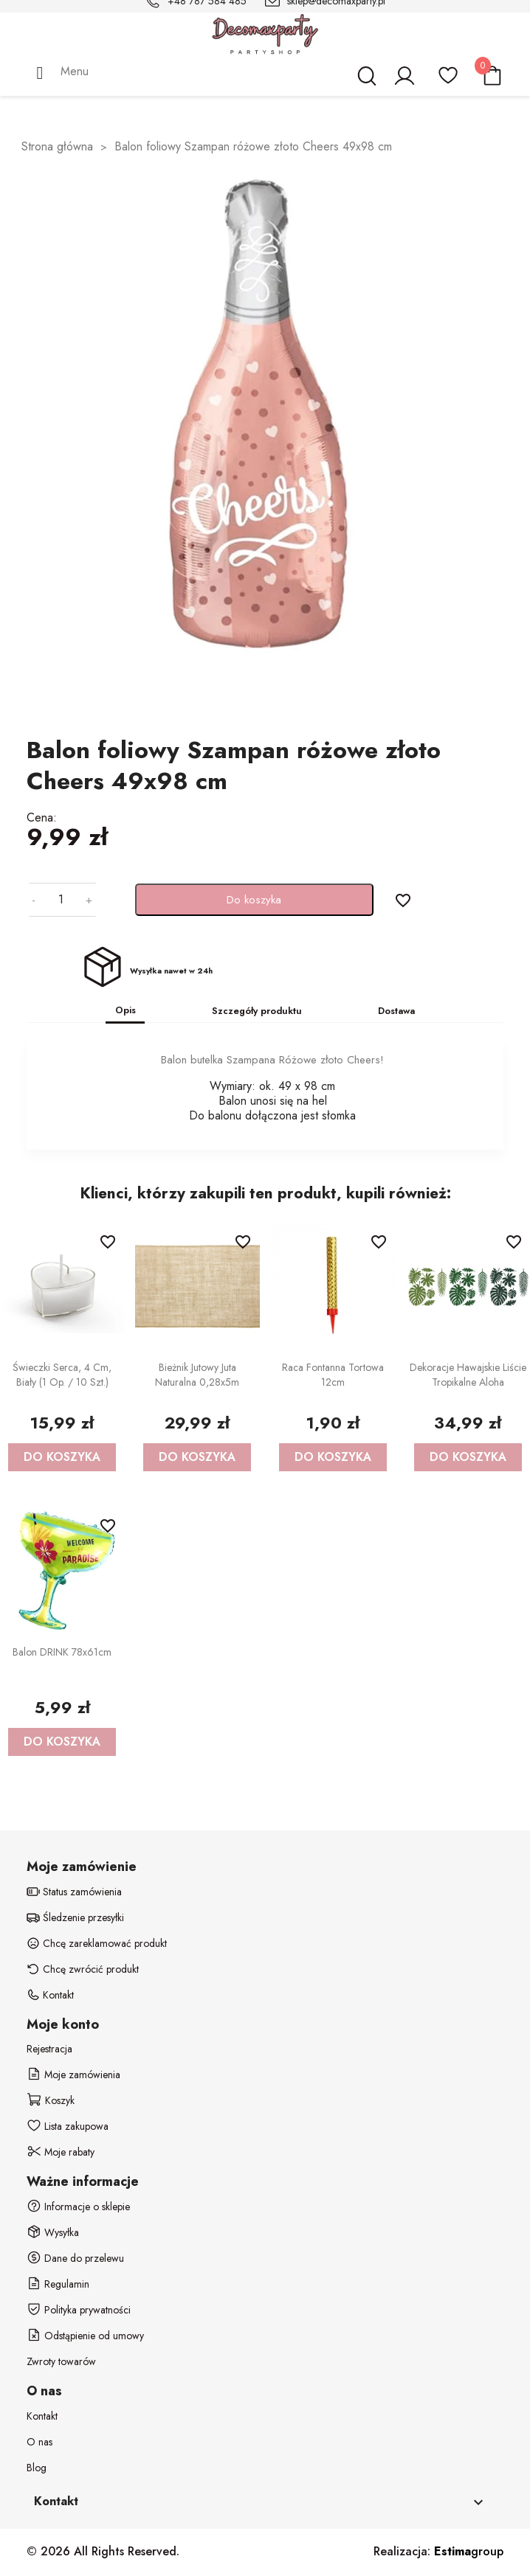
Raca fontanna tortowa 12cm (333, 1374)
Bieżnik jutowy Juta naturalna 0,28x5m (197, 1374)
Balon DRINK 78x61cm (62, 1652)
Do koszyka (254, 900)
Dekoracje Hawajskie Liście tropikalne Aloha (468, 1374)
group (468, 2551)
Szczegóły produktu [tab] (257, 1011)
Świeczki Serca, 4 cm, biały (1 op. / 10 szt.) (62, 1374)
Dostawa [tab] (396, 1011)
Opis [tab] (125, 1010)
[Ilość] (60, 899)
